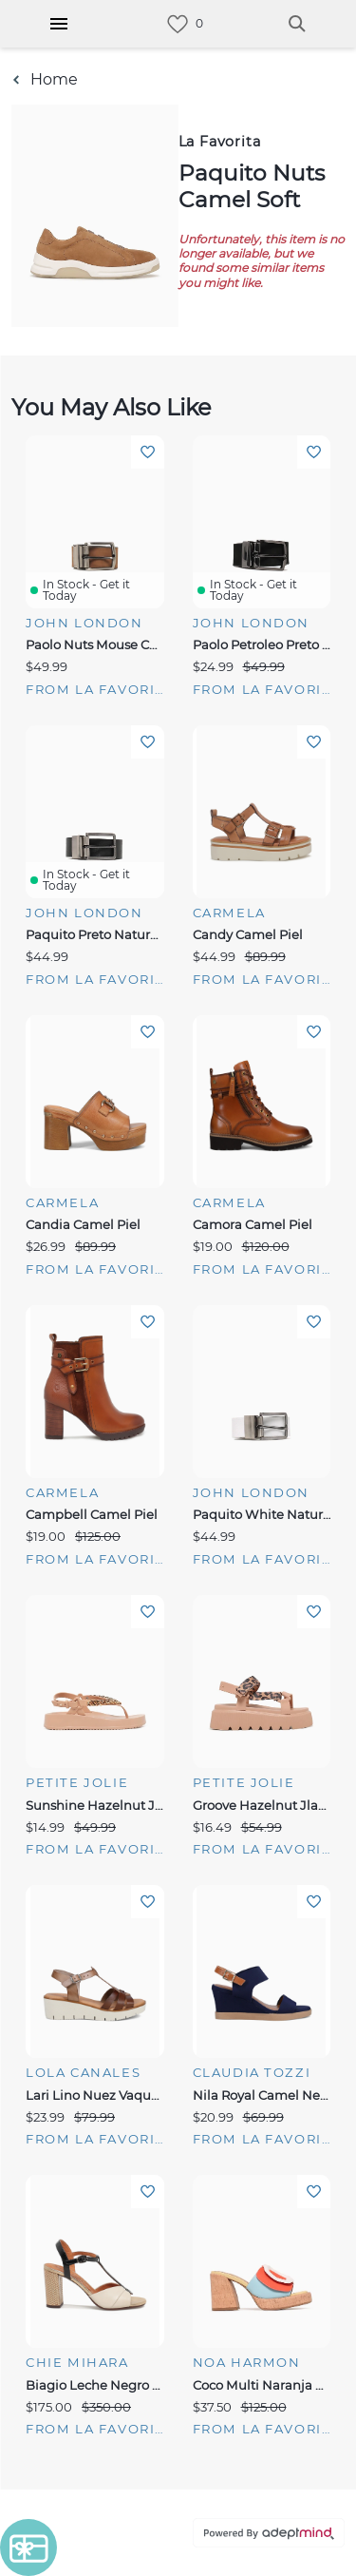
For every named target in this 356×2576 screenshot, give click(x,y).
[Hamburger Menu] (58, 23)
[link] (177, 24)
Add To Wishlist (148, 452)
